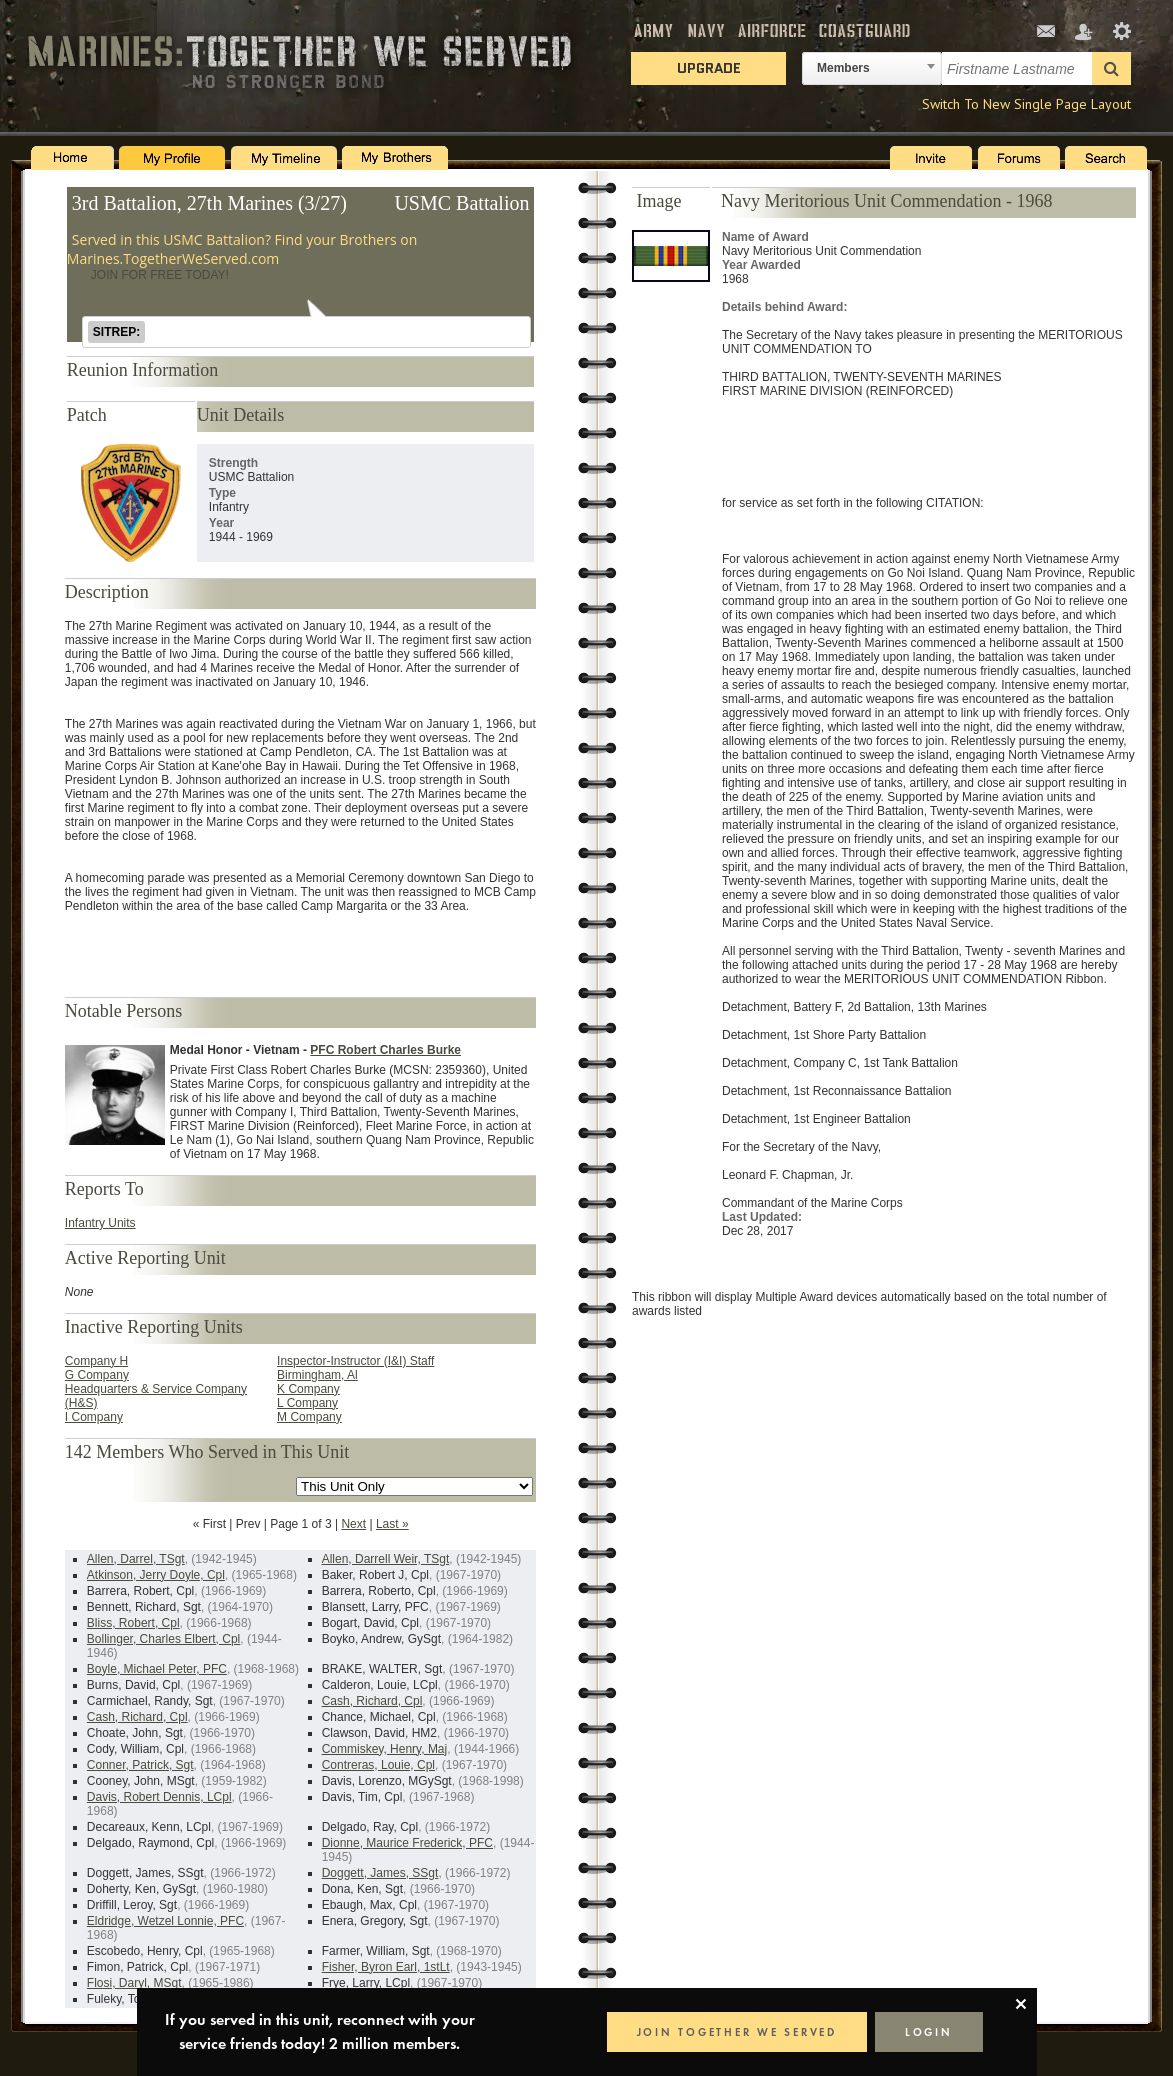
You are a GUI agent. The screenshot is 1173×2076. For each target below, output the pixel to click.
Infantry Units (100, 1223)
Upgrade (709, 68)
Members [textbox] (843, 68)
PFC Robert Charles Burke (385, 1050)
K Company (308, 1389)
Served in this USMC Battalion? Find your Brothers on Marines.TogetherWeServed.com (242, 249)
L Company (307, 1403)
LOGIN (929, 2032)
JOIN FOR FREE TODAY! (160, 275)
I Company (94, 1417)
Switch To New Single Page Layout (1026, 104)
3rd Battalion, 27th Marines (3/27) (209, 203)
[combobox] (872, 68)
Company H (96, 1361)
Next (353, 1524)
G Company (97, 1375)
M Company (309, 1417)
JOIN (737, 2032)
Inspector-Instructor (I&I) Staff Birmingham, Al (355, 1368)
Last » (392, 1524)
